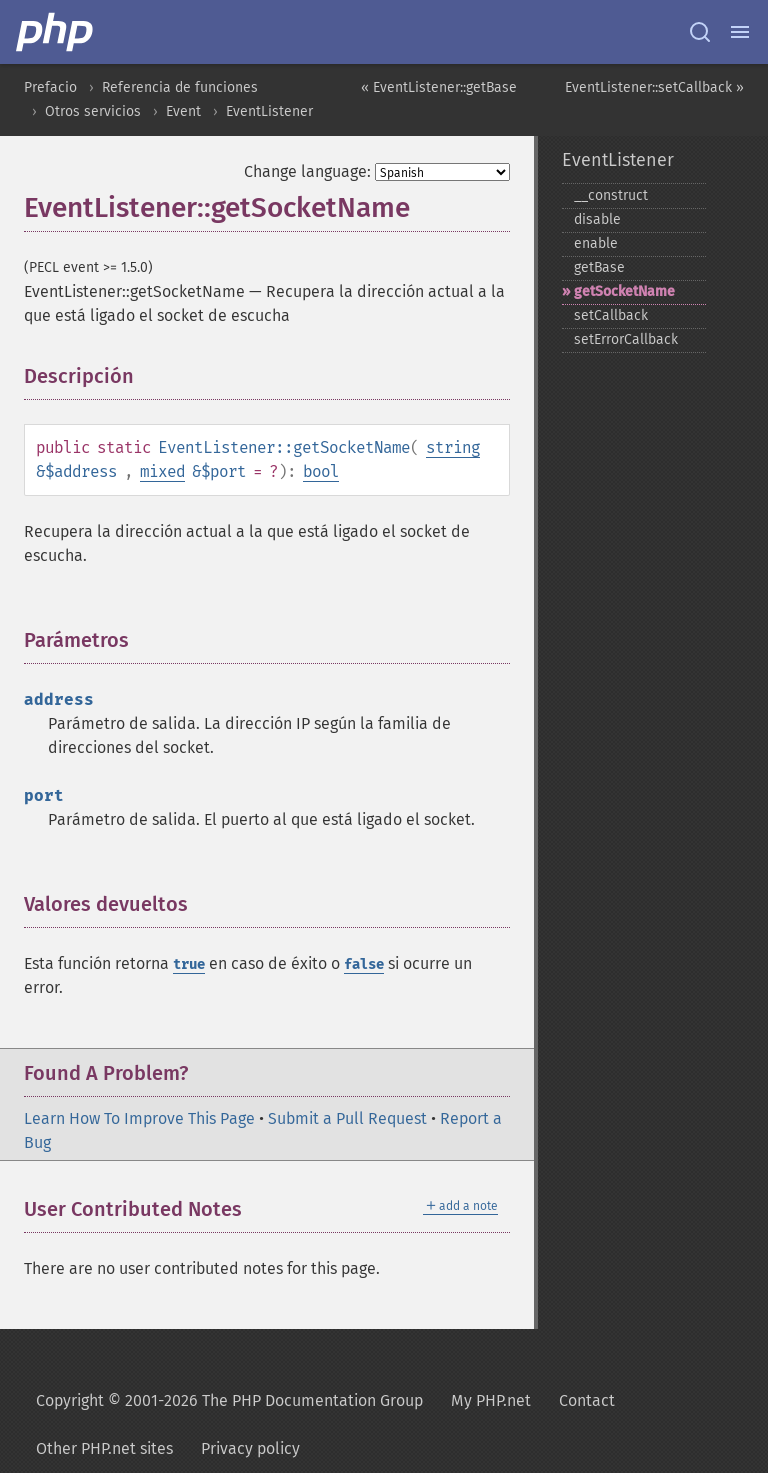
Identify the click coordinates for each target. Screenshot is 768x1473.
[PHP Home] (56, 32)
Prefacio (50, 87)
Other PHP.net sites (104, 1448)
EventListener (269, 111)
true (189, 964)
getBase (599, 267)
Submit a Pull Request (347, 1118)
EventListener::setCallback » (654, 87)
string (453, 447)
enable (596, 243)
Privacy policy (250, 1448)
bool (321, 471)
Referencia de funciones (180, 87)
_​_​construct (611, 195)
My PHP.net (491, 1400)
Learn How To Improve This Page (139, 1118)
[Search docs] (700, 32)
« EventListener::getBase (439, 87)
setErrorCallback (626, 339)
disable (597, 219)
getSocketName (624, 291)
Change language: (307, 171)
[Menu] (740, 32)
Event (183, 111)
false (364, 964)
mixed (162, 471)
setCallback (611, 315)
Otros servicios (93, 111)
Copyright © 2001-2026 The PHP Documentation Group (229, 1400)
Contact (587, 1400)
